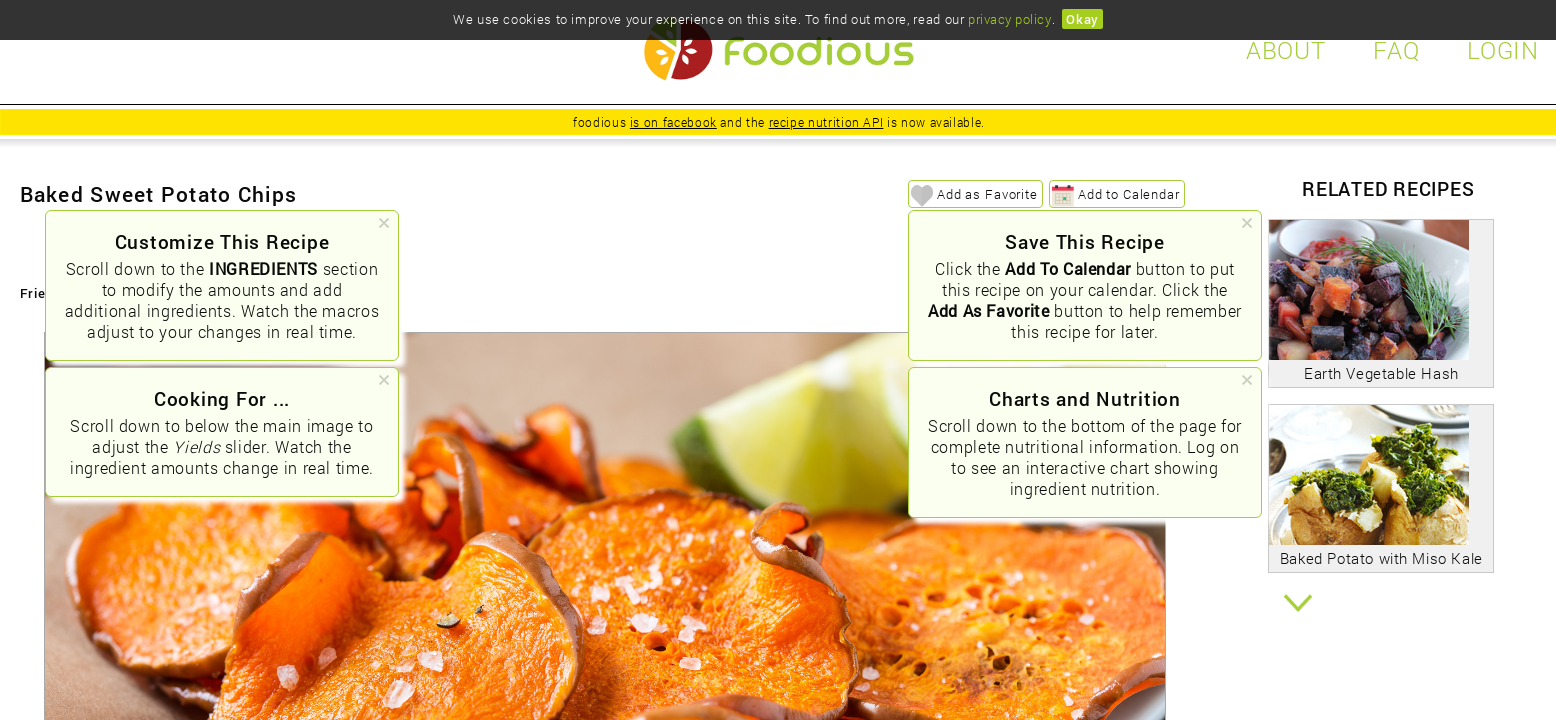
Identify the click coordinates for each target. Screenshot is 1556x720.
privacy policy (1009, 19)
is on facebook (673, 122)
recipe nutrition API (826, 122)
